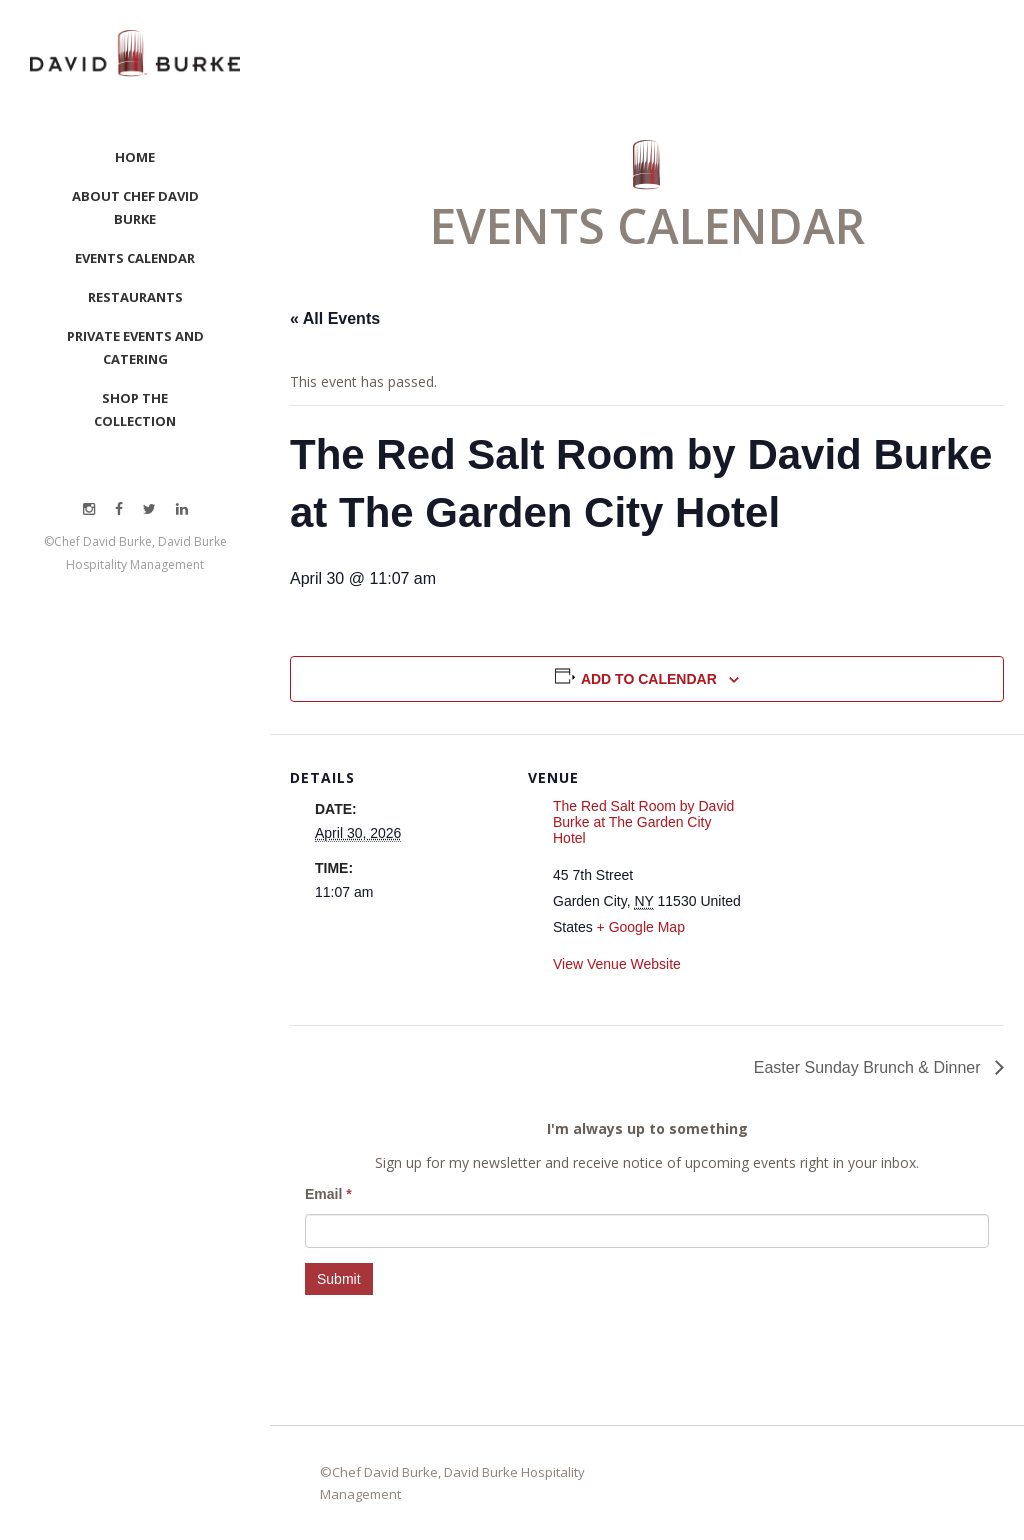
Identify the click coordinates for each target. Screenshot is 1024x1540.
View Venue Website (617, 964)
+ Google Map (641, 927)
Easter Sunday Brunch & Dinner (869, 1067)
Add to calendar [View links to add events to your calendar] (649, 679)
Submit (339, 1279)
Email (328, 1194)
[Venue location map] (871, 872)
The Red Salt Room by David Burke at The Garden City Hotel (643, 822)
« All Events (335, 318)
